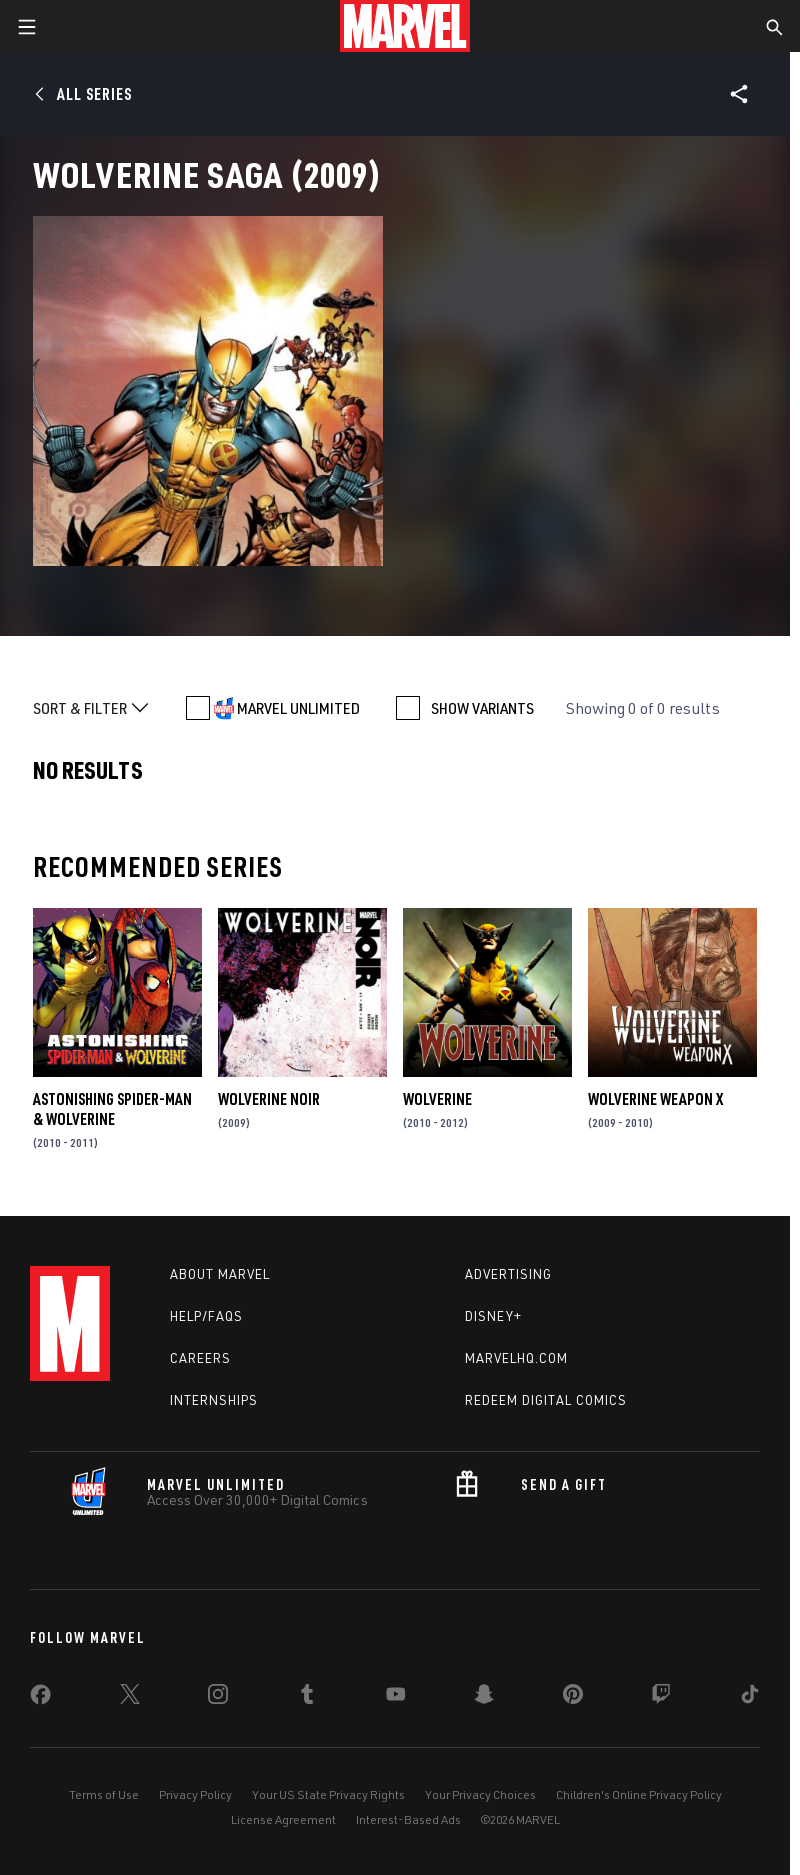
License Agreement (283, 1819)
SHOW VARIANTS (482, 708)
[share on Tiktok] (750, 1698)
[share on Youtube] (396, 1698)
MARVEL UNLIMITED (298, 708)
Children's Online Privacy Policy (639, 1794)
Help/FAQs (206, 1316)
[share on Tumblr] (307, 1698)
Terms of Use (104, 1794)
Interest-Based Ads (408, 1819)
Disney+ (493, 1316)
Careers (200, 1358)
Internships (214, 1400)
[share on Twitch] (661, 1698)
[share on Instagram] (218, 1698)
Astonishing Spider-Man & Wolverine (112, 1109)
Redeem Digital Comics (546, 1400)
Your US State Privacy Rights (328, 1794)
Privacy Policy (195, 1794)
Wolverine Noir (269, 1099)
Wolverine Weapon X (655, 1099)
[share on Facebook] (40, 1699)
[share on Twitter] (130, 1698)
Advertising (508, 1274)
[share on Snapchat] (484, 1698)
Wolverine (437, 1099)
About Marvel (220, 1274)
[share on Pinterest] (573, 1698)
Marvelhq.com (516, 1358)
